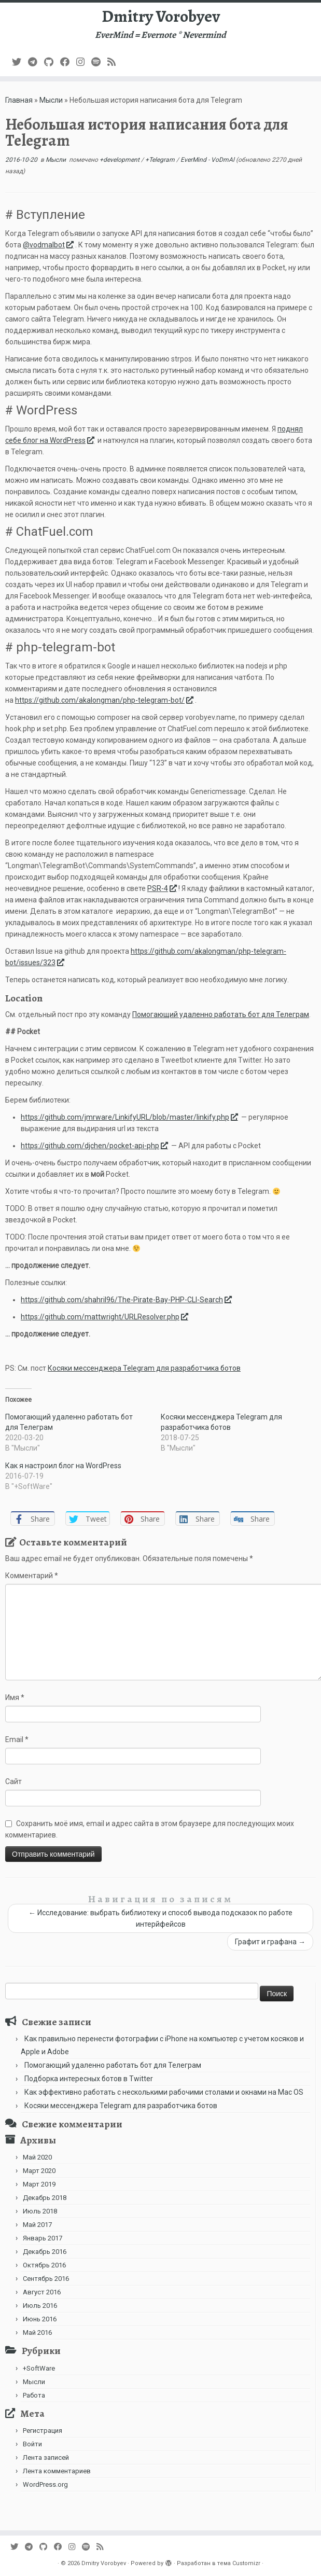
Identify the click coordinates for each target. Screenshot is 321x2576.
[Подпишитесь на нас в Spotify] (99, 62)
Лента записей (46, 2457)
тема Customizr (238, 2563)
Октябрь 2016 (44, 2265)
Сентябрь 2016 (46, 2278)
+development (120, 159)
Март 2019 (39, 2184)
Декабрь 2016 (44, 2251)
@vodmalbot (49, 245)
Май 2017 (37, 2225)
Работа (34, 2395)
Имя (14, 1697)
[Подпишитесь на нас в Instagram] (83, 62)
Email (17, 1739)
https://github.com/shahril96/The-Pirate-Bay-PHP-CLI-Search (127, 1300)
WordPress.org (45, 2484)
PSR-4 (162, 888)
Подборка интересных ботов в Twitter (88, 2078)
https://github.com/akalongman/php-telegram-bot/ (105, 700)
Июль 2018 (40, 2211)
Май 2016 (37, 2332)
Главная (19, 100)
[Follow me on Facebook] (68, 62)
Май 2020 (37, 2157)
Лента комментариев (57, 2471)
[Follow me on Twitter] (20, 62)
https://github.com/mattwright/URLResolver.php (105, 1317)
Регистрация (42, 2430)
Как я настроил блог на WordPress (63, 1465)
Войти (32, 2444)
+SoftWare (39, 2368)
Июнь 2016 (40, 2319)
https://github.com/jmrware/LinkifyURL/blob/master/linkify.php (130, 1117)
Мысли (51, 100)
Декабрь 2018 (44, 2198)
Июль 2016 (40, 2305)
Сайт (13, 1781)
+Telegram (160, 159)
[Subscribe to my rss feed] (114, 62)
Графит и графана (270, 1942)
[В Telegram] (36, 62)
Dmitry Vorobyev (161, 16)
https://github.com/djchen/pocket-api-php (95, 1145)
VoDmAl (222, 159)
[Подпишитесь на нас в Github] (52, 62)
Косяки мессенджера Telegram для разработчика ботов (144, 1368)
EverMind (194, 159)
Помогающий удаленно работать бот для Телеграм (220, 1014)
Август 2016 (42, 2292)
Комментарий (31, 1575)
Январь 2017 (42, 2238)
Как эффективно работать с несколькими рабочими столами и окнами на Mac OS (163, 2092)
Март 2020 (39, 2171)
